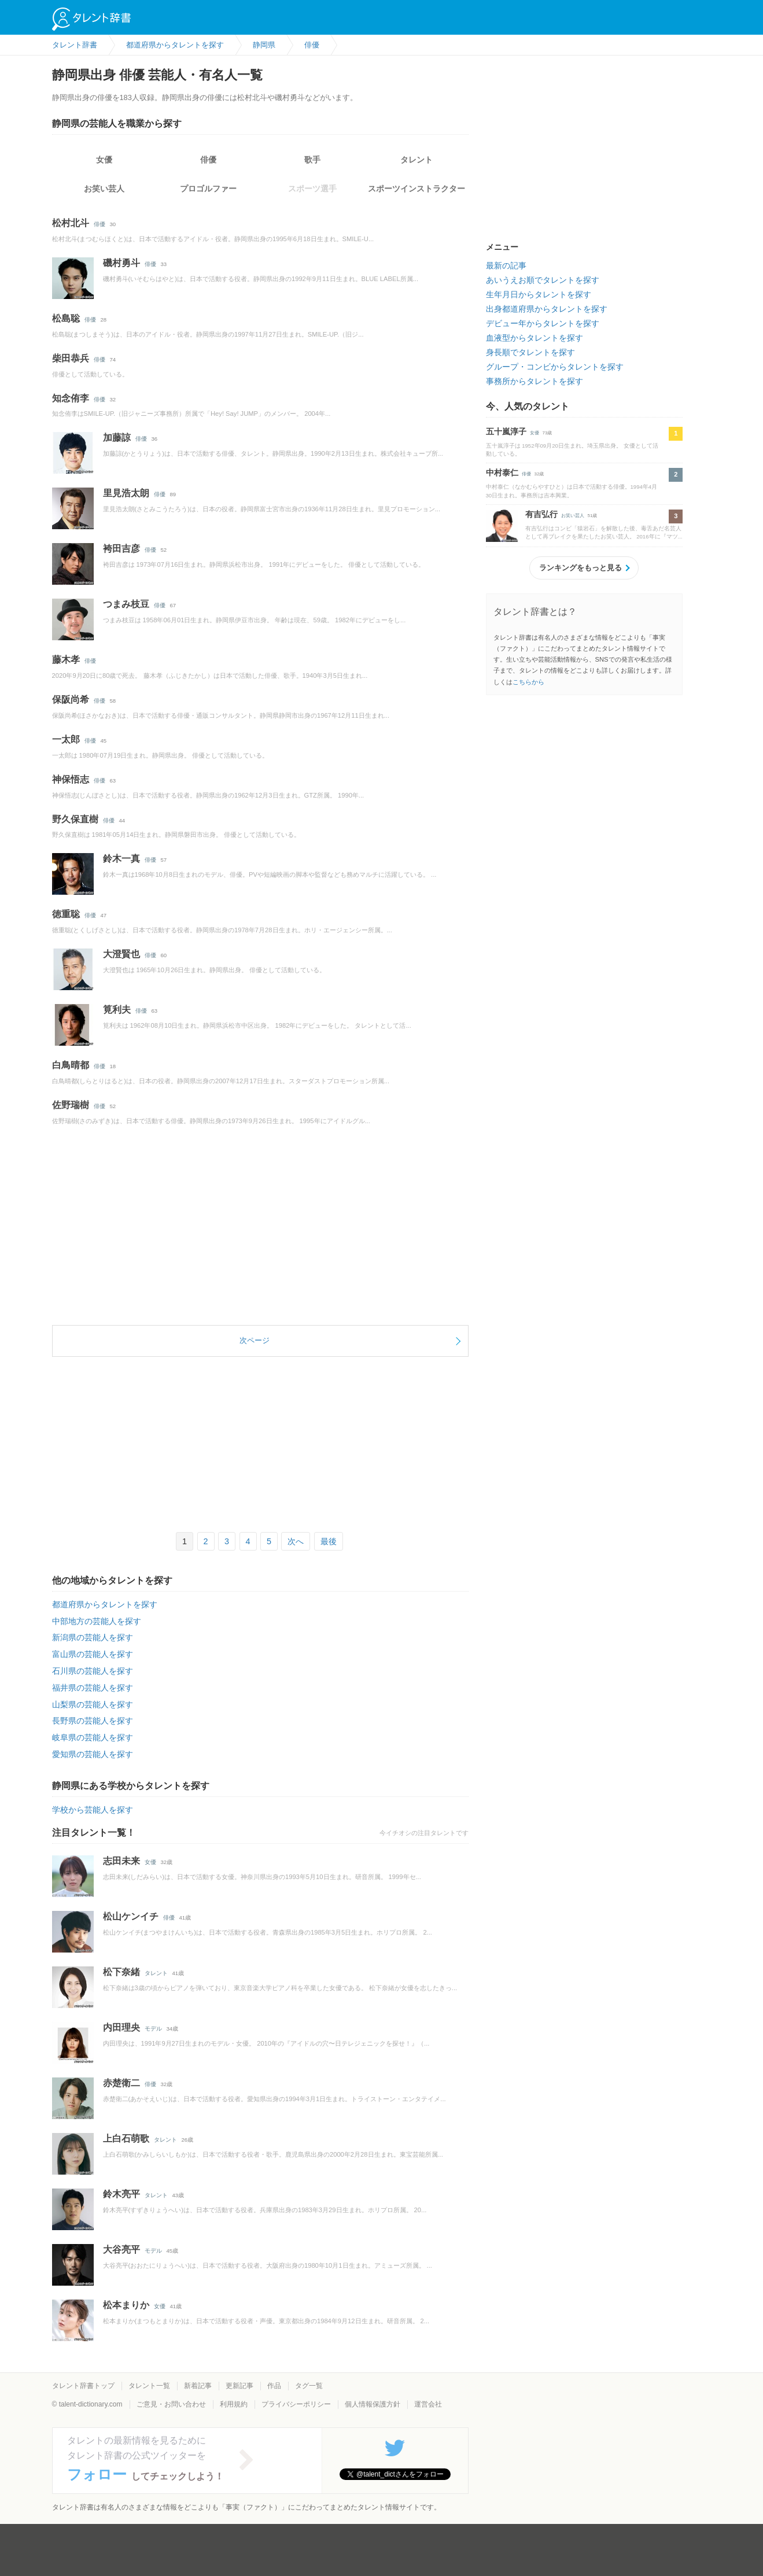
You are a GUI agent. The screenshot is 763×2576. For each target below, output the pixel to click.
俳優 (208, 159)
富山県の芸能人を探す (92, 1654)
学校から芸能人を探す (92, 1809)
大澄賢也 (121, 954)
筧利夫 (117, 1009)
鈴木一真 (121, 858)
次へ (295, 1541)
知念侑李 (70, 398)
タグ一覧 (309, 2386)
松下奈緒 (121, 1972)
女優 (104, 159)
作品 (274, 2386)
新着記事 (198, 2386)
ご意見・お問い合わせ (171, 2404)
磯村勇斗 (121, 263)
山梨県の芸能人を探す (92, 1704)
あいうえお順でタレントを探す (542, 280)
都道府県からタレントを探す (104, 1604)
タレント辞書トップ (83, 2386)
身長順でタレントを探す (530, 352)
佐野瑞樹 (70, 1105)
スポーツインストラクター (416, 188)
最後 (328, 1541)
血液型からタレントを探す (534, 337)
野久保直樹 (75, 819)
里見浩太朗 (126, 493)
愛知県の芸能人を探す (92, 1754)
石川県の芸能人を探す (92, 1670)
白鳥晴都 (70, 1065)
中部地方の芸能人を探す (96, 1621)
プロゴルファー (208, 188)
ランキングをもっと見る (580, 567)
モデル (153, 2028)
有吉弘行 (541, 514)
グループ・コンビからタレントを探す (555, 366)
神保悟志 (70, 779)
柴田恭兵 (70, 358)
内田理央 (121, 2027)
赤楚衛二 (121, 2083)
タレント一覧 (149, 2386)
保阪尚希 (70, 699)
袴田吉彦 (121, 548)
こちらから (528, 681)
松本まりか (126, 2305)
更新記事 (239, 2386)
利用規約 (234, 2404)
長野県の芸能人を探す (92, 1720)
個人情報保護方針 (372, 2404)
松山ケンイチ (131, 1916)
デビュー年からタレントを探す (542, 323)
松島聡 (66, 318)
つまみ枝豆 (126, 604)
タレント (416, 159)
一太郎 (66, 739)
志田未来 (121, 1861)
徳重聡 (66, 914)
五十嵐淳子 (506, 431)
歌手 (312, 159)
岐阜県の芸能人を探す (92, 1737)
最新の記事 (506, 265)
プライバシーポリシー (296, 2404)
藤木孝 (66, 660)
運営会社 (428, 2404)
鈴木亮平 (121, 2194)
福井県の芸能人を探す (92, 1687)
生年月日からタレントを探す (538, 294)
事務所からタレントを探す (534, 381)
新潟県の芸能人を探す (92, 1637)
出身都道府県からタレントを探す (546, 308)
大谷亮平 (121, 2249)
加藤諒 (117, 437)
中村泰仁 (502, 472)
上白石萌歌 (126, 2138)
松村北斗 (70, 223)
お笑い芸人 (104, 188)
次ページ (254, 1340)
